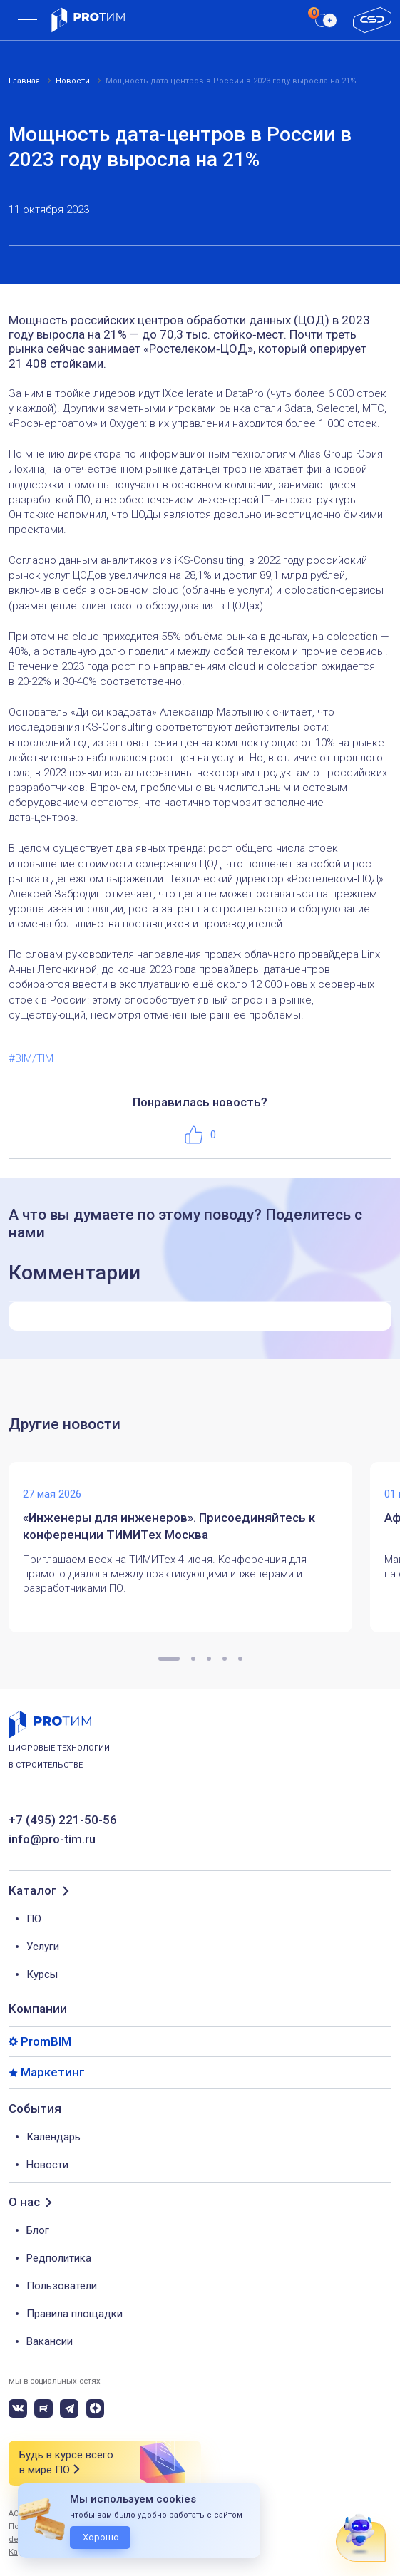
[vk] (18, 2408)
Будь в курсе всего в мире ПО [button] (66, 2463)
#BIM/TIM (31, 1058)
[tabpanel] (189, 1547)
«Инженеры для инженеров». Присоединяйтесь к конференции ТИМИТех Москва (169, 1526)
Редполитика (58, 2258)
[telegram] (69, 2408)
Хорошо (101, 2537)
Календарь (53, 2137)
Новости (47, 2164)
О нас (24, 2202)
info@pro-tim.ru (52, 1839)
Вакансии (49, 2341)
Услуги (42, 1946)
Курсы (42, 1974)
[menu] (27, 20)
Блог (37, 2230)
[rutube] (43, 2408)
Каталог (33, 1891)
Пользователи (61, 2285)
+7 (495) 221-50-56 (63, 1820)
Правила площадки (74, 2313)
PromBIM (46, 2042)
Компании (38, 2008)
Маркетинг (53, 2072)
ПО (33, 1918)
